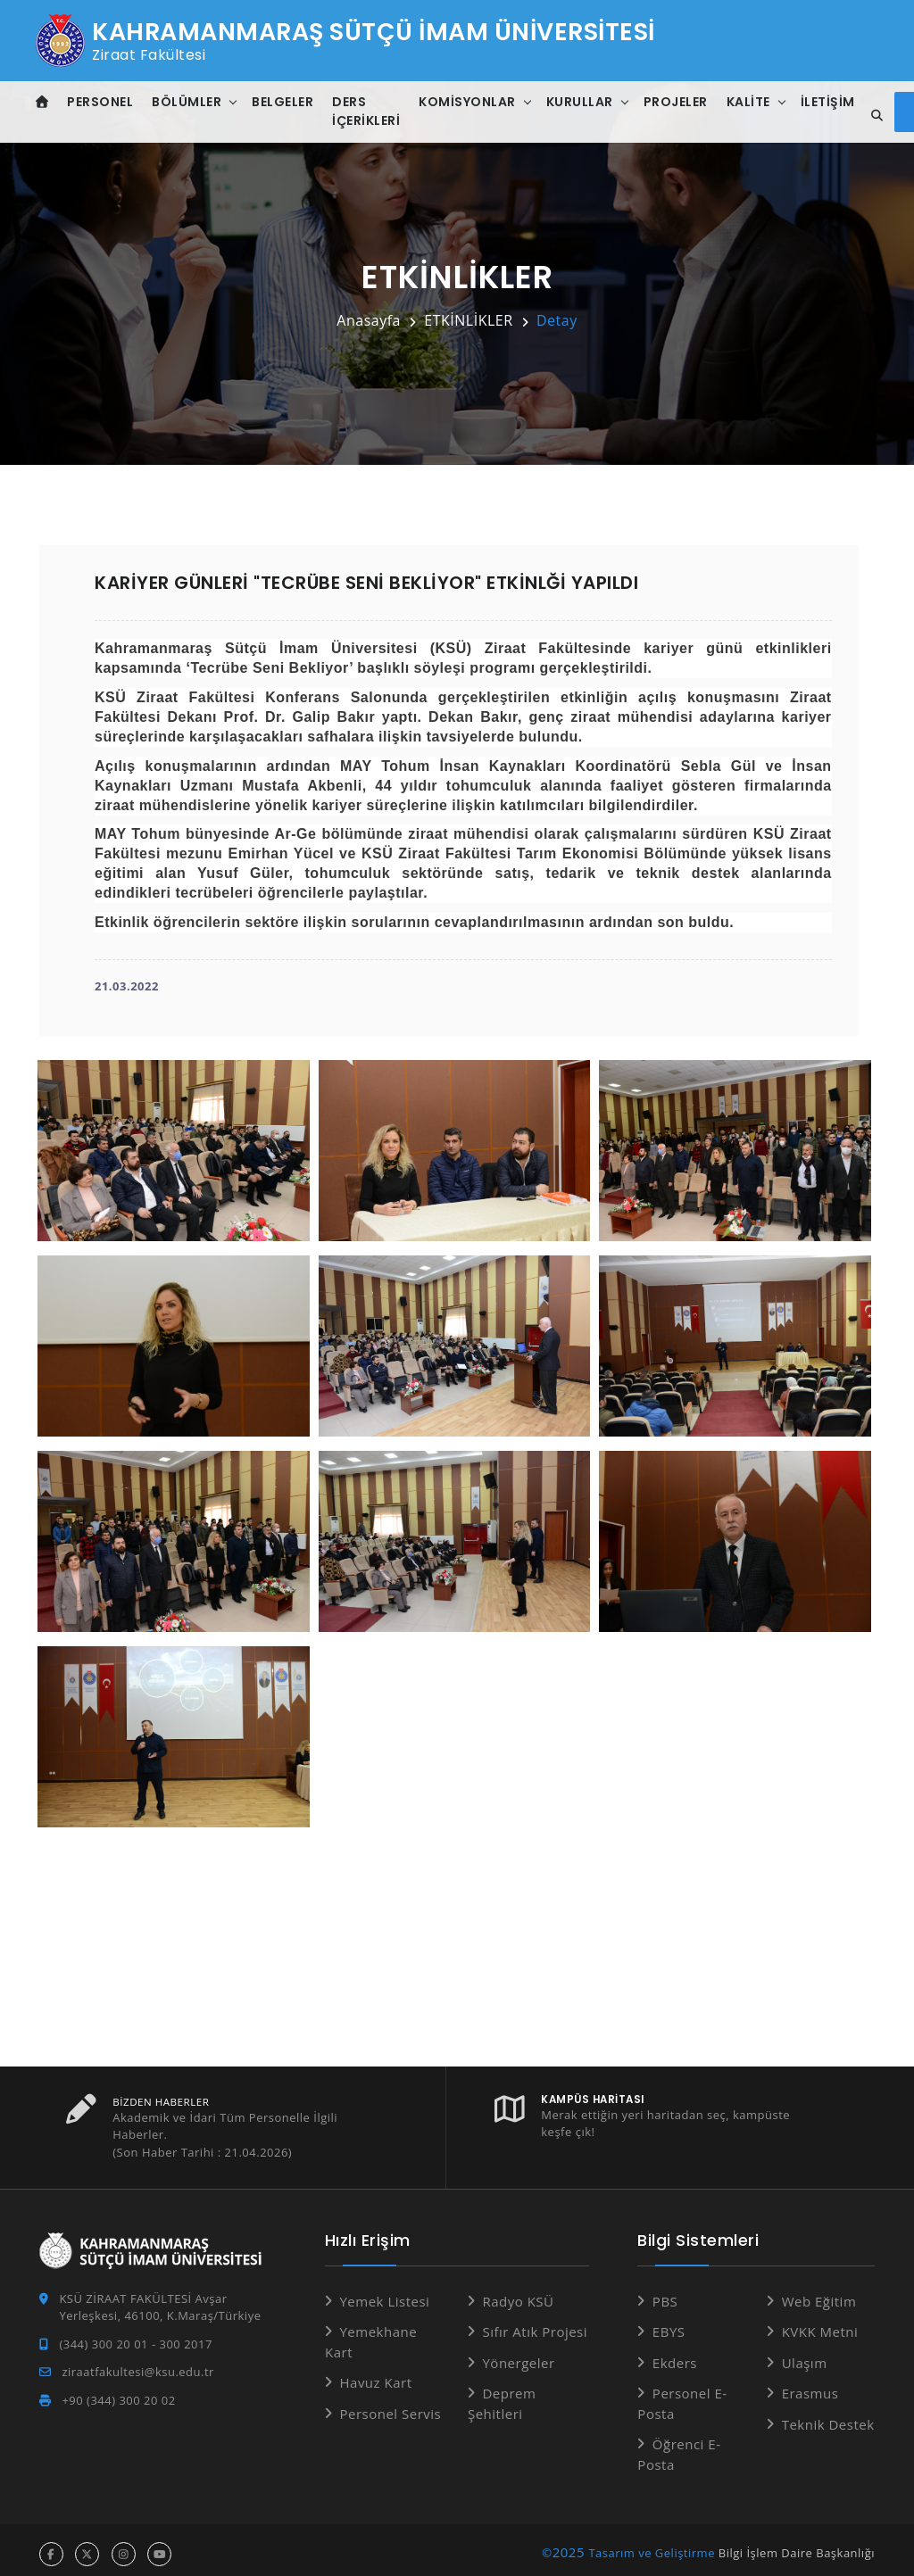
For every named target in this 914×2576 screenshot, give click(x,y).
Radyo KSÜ (517, 2293)
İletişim (829, 102)
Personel (102, 102)
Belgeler (284, 102)
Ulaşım (804, 2355)
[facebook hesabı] (51, 2546)
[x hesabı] (87, 2546)
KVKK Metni (820, 2323)
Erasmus (810, 2385)
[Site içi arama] (874, 116)
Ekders (674, 2355)
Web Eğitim (819, 2293)
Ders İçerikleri (368, 111)
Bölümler (188, 102)
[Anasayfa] (43, 102)
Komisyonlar (469, 102)
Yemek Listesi (384, 2293)
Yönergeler (518, 2355)
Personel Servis (390, 2405)
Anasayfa (369, 320)
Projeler (676, 102)
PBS (664, 2293)
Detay (556, 320)
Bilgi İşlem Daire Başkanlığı (797, 2545)
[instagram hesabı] (123, 2546)
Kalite (749, 102)
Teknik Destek (828, 2416)
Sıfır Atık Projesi (534, 2323)
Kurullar (580, 102)
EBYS (669, 2323)
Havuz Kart (375, 2374)
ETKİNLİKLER (468, 320)
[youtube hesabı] (159, 2546)
